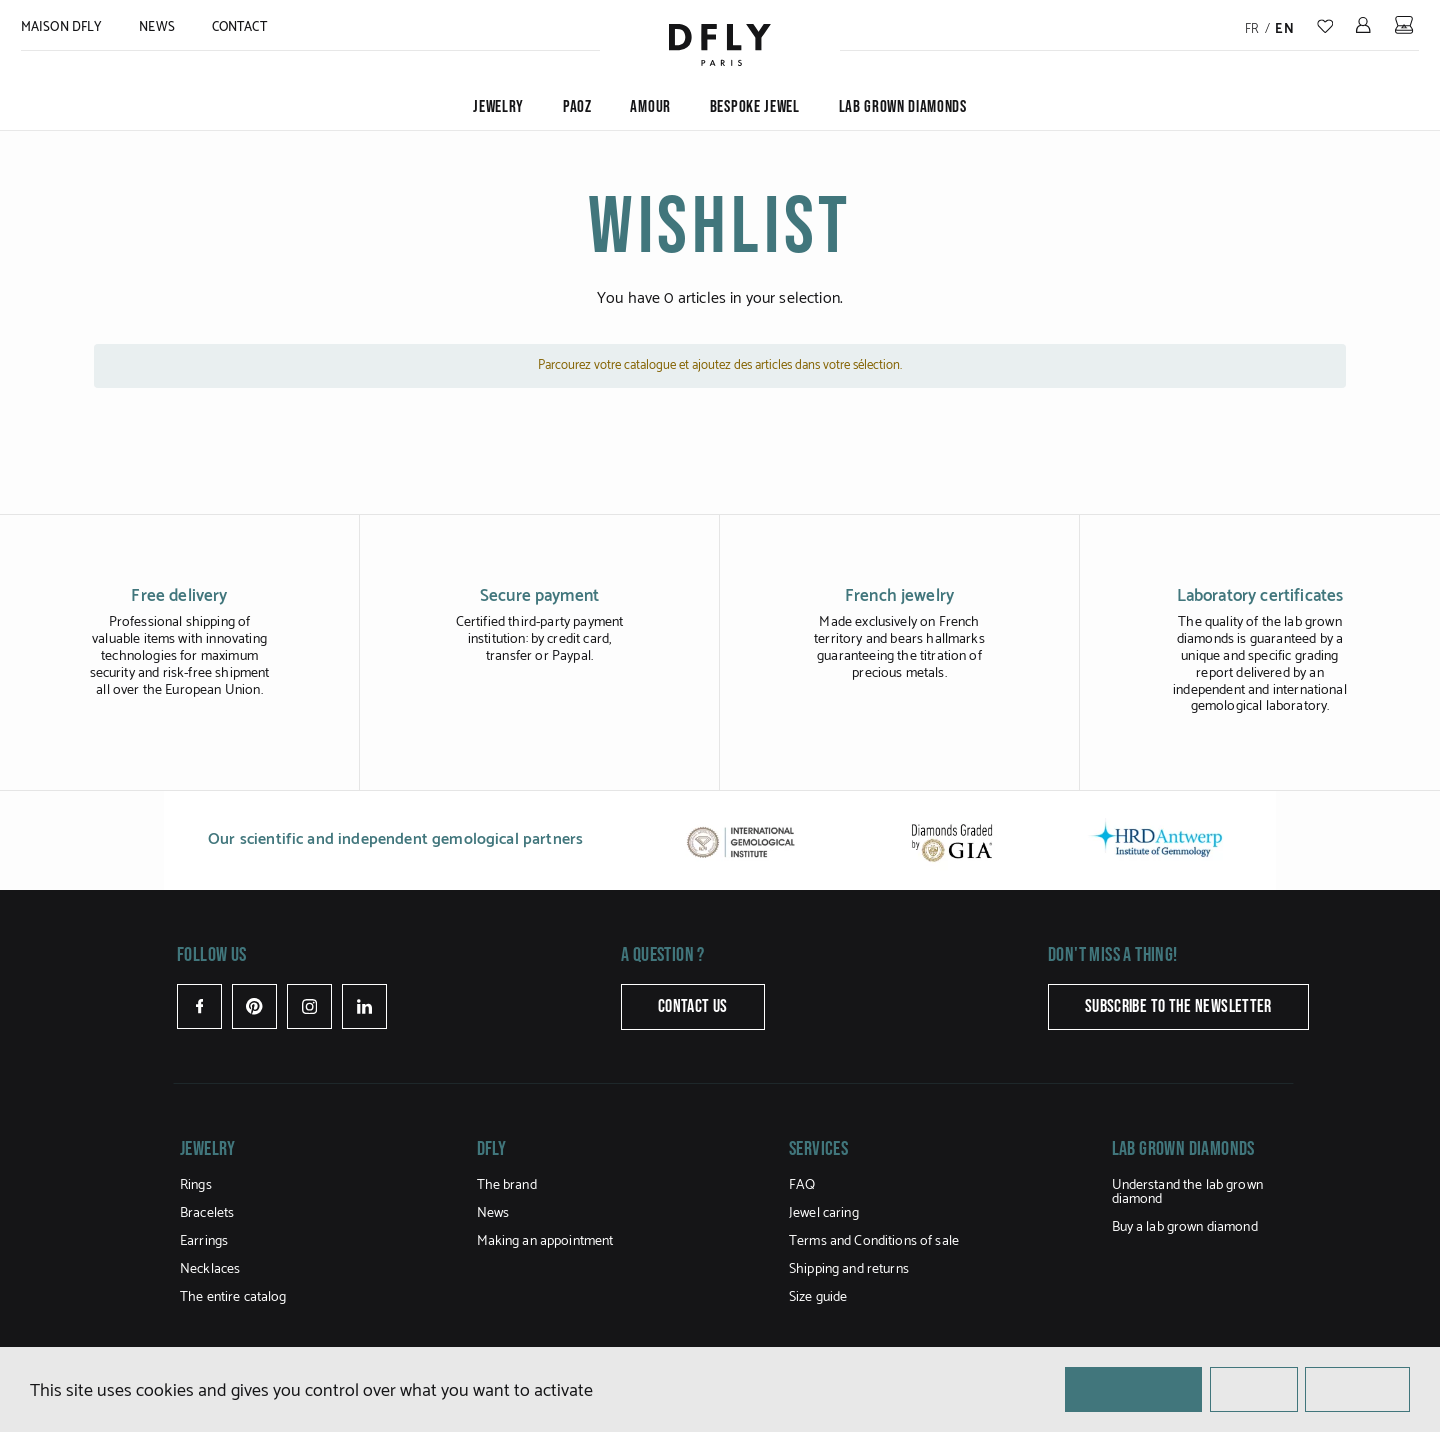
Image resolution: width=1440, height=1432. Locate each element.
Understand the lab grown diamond (1187, 1192)
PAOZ (577, 107)
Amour (650, 107)
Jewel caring (824, 1213)
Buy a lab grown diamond (1185, 1227)
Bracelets (207, 1213)
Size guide (818, 1297)
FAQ (802, 1185)
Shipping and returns (849, 1269)
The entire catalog (233, 1297)
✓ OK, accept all (1134, 1388)
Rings (196, 1185)
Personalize (1357, 1388)
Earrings (204, 1241)
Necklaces (210, 1269)
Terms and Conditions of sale (874, 1241)
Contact (239, 27)
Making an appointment (545, 1241)
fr (1252, 29)
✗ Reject (1254, 1388)
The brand (507, 1185)
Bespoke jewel (755, 107)
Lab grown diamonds (903, 107)
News (156, 27)
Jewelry (498, 107)
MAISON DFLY (61, 27)
